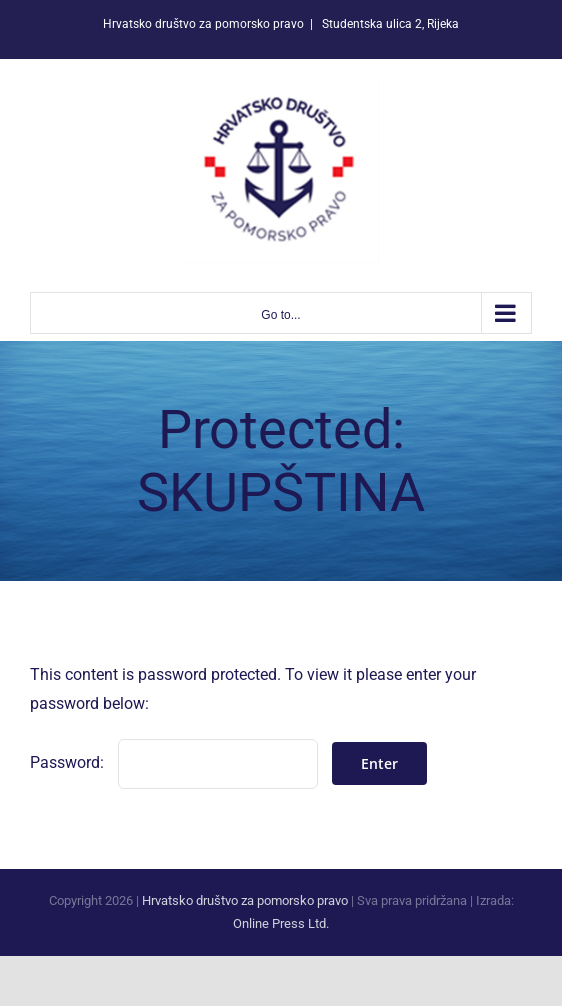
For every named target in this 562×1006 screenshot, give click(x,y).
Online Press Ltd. (281, 923)
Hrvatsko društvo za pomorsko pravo (245, 900)
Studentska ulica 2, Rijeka (389, 24)
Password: (174, 762)
